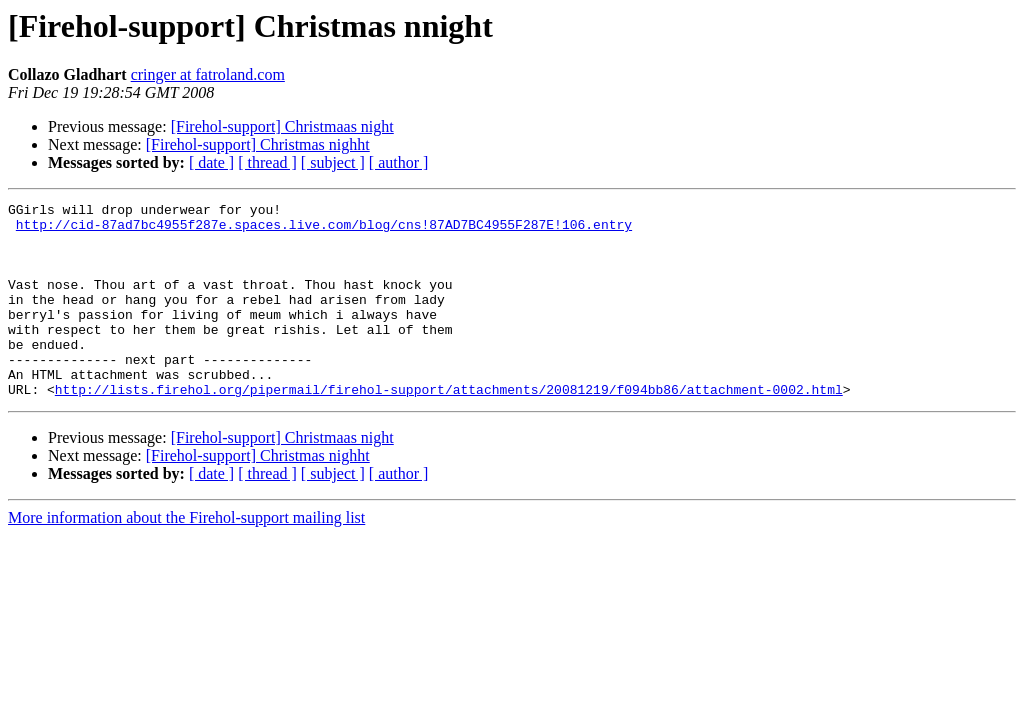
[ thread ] (267, 162)
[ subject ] (333, 162)
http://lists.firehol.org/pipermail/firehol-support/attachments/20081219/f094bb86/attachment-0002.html (449, 428)
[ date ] (211, 162)
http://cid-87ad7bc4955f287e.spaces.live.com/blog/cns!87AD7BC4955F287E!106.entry (324, 230)
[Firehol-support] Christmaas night (282, 126)
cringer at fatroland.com (208, 74)
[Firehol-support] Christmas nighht (258, 144)
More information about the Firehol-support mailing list (186, 556)
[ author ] (399, 162)
